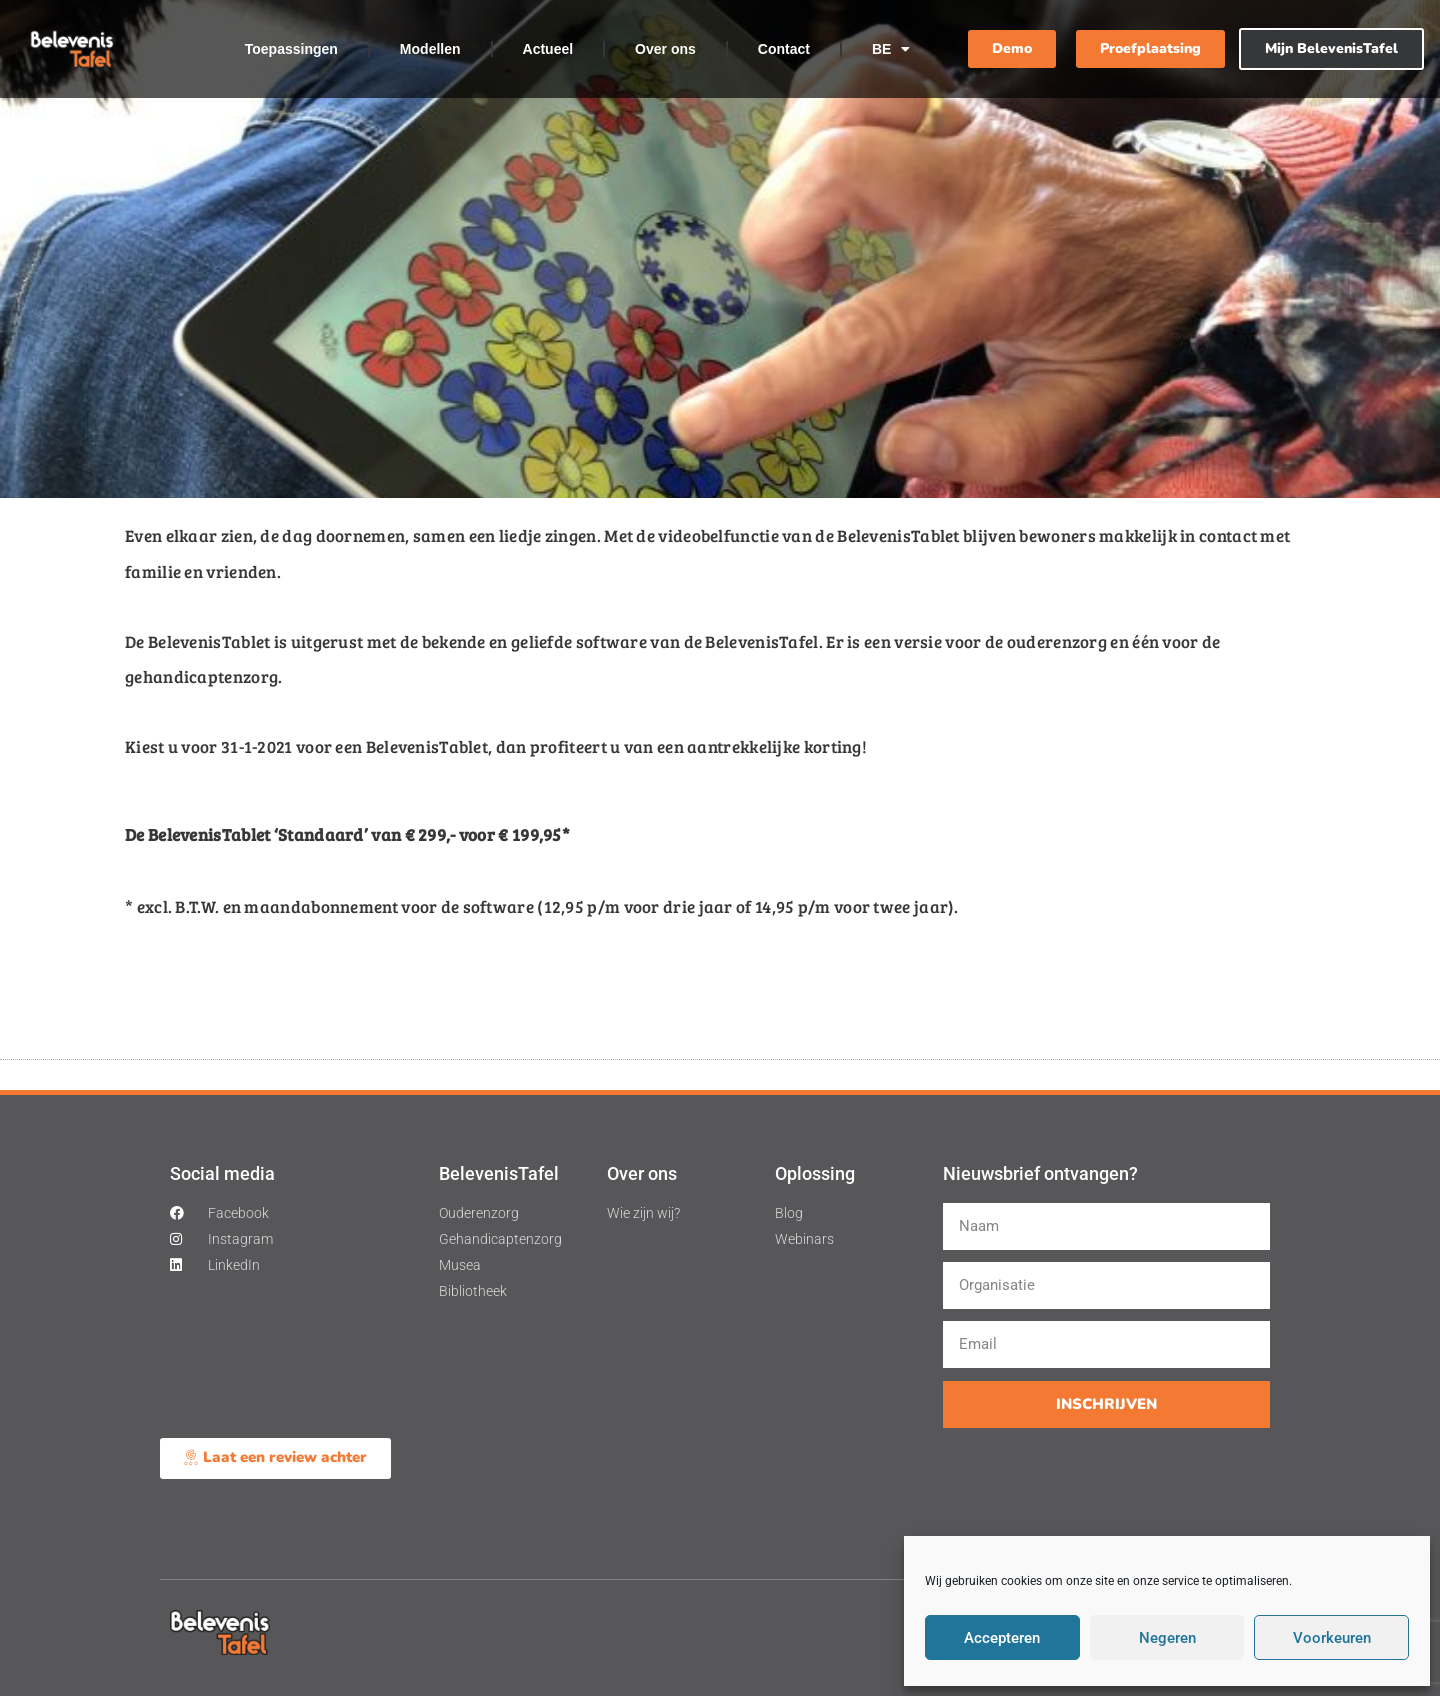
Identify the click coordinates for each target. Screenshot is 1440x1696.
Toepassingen (291, 49)
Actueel (548, 49)
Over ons (665, 49)
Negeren (1167, 1638)
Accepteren (1002, 1638)
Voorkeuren (1332, 1638)
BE (891, 49)
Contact (784, 49)
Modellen (430, 49)
